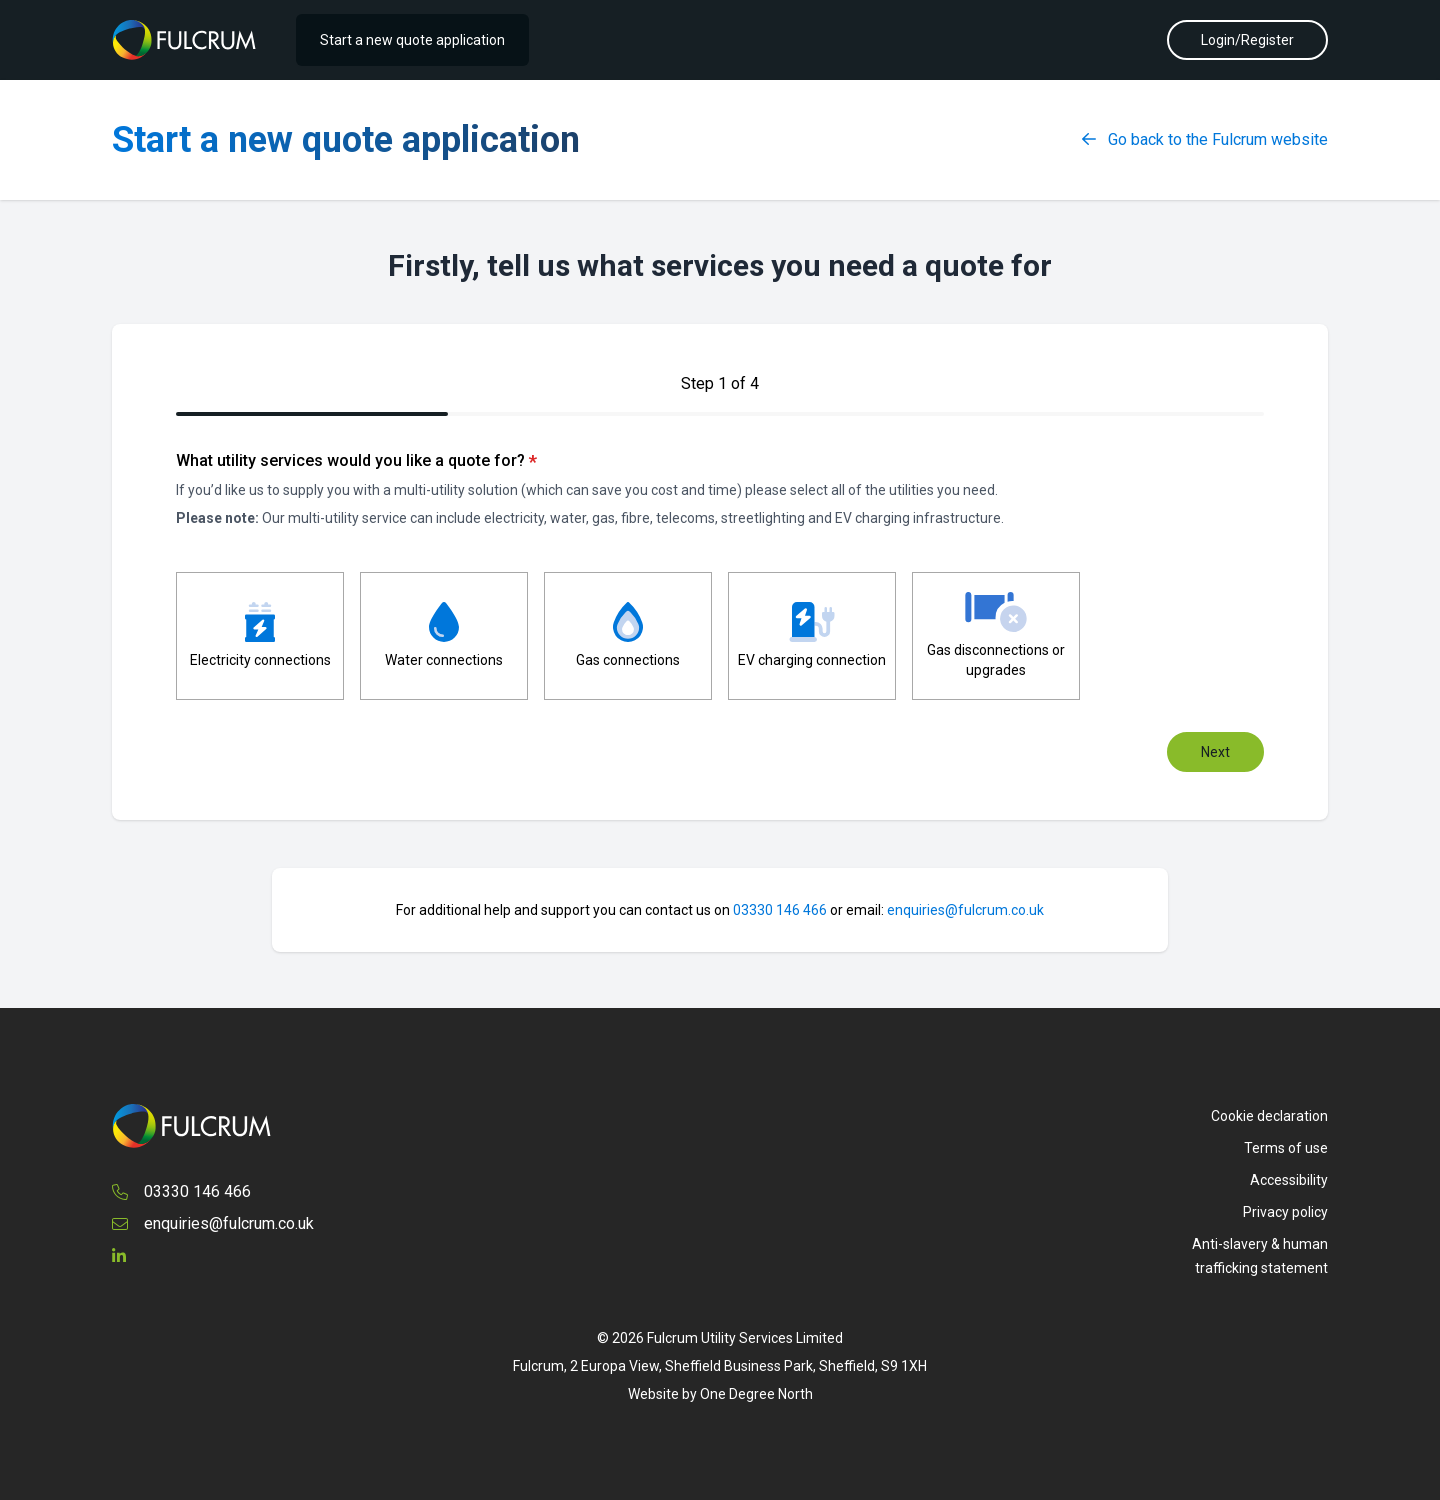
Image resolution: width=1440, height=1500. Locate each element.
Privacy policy (1285, 1212)
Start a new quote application (412, 40)
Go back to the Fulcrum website (1205, 139)
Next (1215, 752)
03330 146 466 (780, 910)
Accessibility (1289, 1180)
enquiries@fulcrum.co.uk (965, 910)
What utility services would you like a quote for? (356, 461)
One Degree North (756, 1394)
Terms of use (1286, 1148)
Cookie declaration (1269, 1116)
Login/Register (1247, 40)
